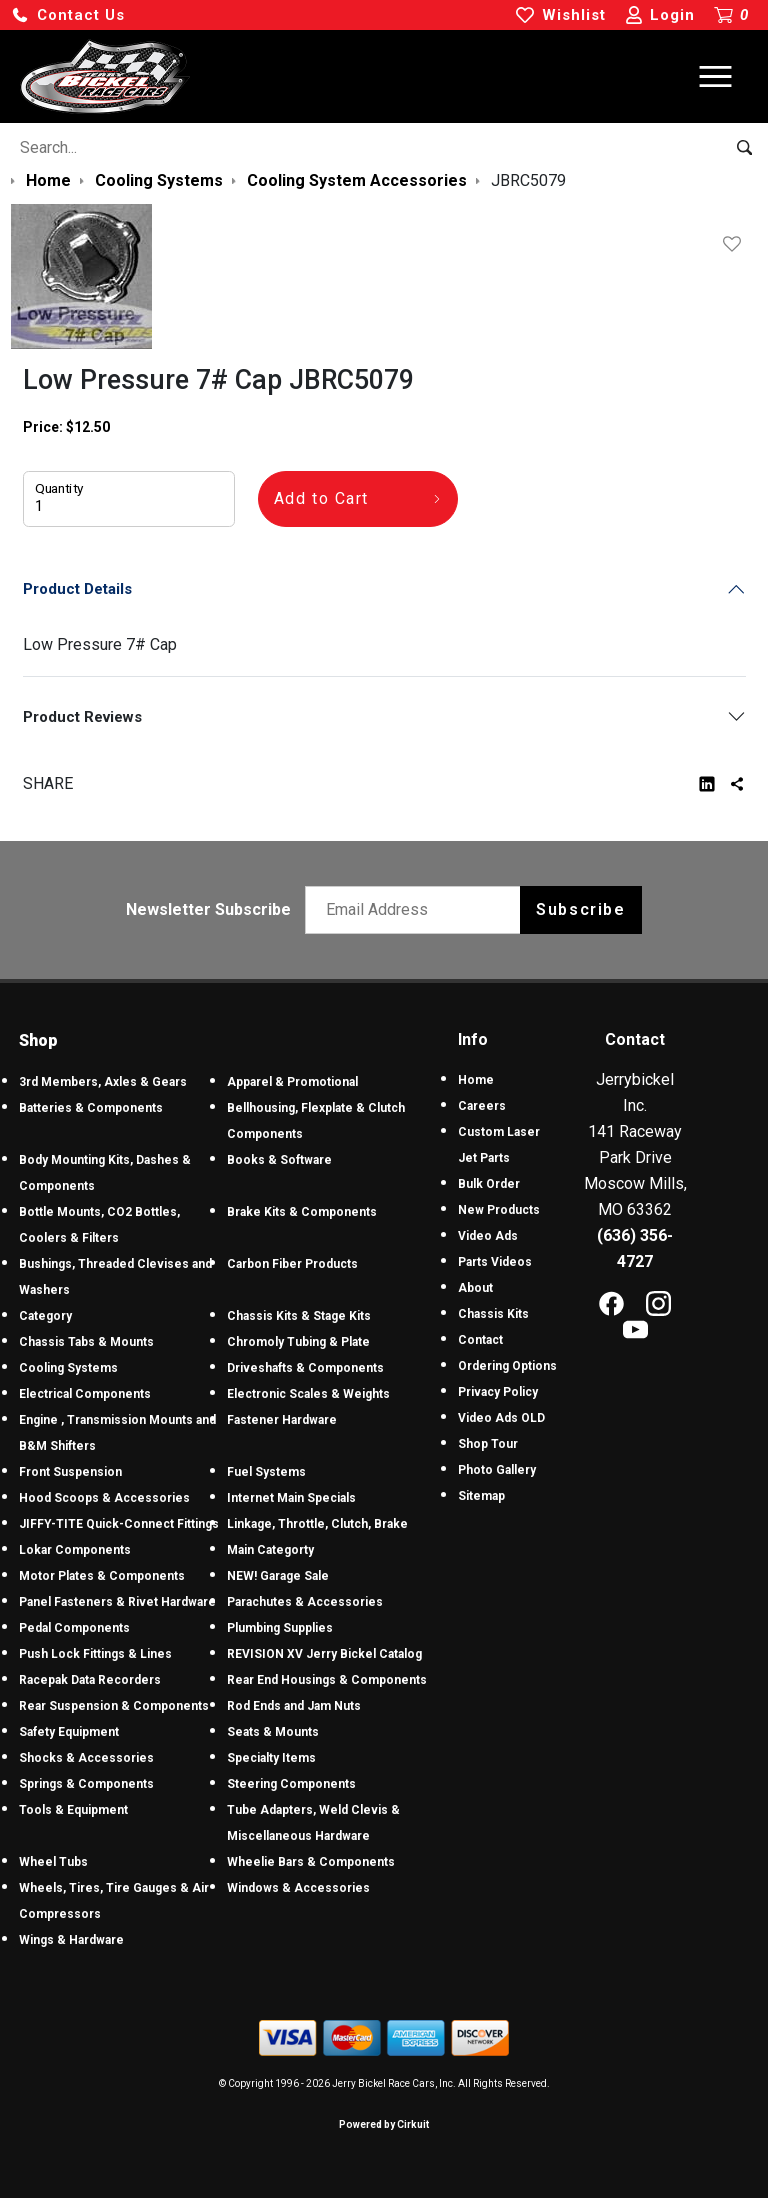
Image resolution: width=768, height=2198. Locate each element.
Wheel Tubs (53, 1862)
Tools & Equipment (73, 1810)
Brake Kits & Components (302, 1212)
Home (476, 1080)
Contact (480, 1340)
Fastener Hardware (282, 1420)
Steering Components (291, 1784)
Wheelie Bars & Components (311, 1862)
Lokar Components (75, 1550)
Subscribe (580, 909)
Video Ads (488, 1236)
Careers (482, 1106)
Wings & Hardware (71, 1940)
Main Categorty (270, 1550)
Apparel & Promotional (292, 1082)
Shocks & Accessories (86, 1758)
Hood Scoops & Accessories (104, 1498)
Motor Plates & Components (102, 1576)
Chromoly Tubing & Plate (298, 1342)
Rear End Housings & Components (327, 1680)
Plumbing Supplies (280, 1628)
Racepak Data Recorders (90, 1680)
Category (45, 1316)
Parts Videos (495, 1262)
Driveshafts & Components (305, 1368)
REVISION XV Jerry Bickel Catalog (324, 1654)
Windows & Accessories (298, 1888)
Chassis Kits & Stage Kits (299, 1316)
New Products (499, 1210)
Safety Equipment (69, 1732)
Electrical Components (85, 1394)
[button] (68, 15)
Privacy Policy (498, 1392)
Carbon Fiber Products (292, 1264)
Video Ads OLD (501, 1418)
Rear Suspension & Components (114, 1706)
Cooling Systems (68, 1368)
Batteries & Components (91, 1108)
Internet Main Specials (291, 1498)
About (475, 1288)
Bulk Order (489, 1184)
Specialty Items (271, 1758)
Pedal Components (74, 1628)
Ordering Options (507, 1366)
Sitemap (481, 1496)
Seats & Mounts (273, 1732)
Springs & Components (86, 1784)
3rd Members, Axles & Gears (103, 1082)
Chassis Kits (493, 1314)
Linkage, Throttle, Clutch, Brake (317, 1524)
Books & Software (279, 1160)
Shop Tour (488, 1444)
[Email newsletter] (417, 910)
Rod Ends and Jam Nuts (294, 1706)
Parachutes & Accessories (305, 1602)
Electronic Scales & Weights (308, 1394)
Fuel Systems (266, 1472)
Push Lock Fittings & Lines (95, 1654)
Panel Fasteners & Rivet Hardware (117, 1602)
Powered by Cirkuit (384, 2124)
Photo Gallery (497, 1470)
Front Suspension (70, 1472)
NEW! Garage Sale (278, 1576)
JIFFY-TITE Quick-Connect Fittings (119, 1524)
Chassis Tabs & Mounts (86, 1342)
